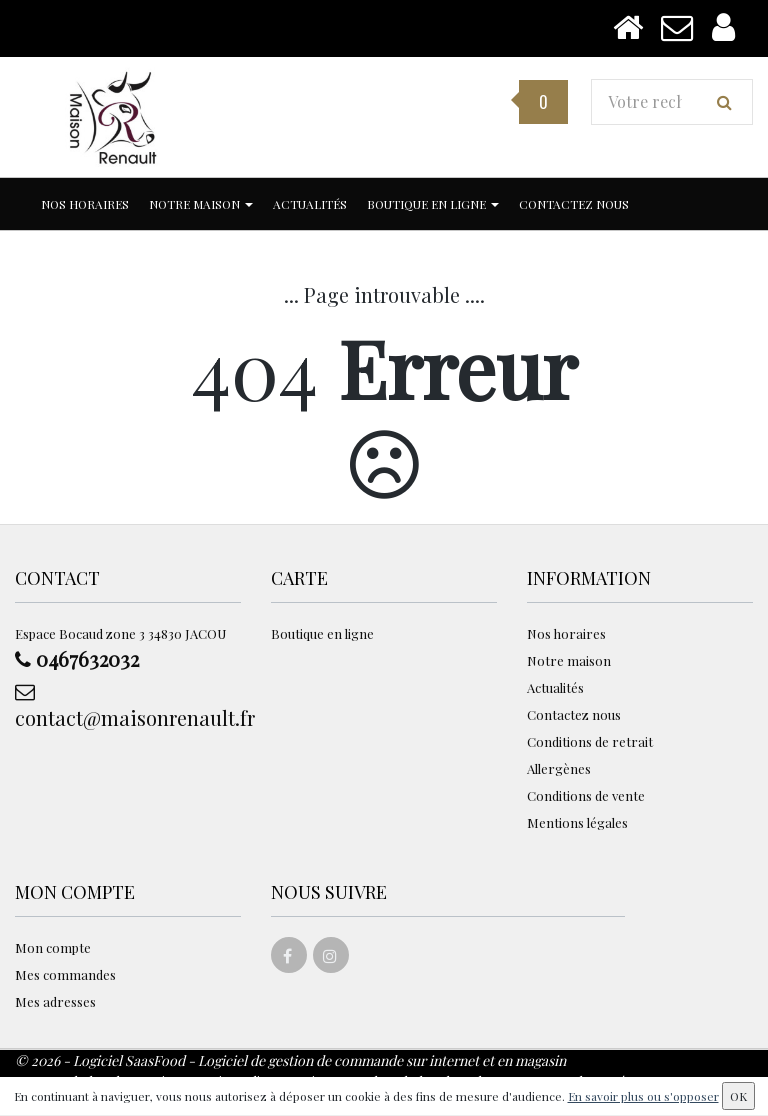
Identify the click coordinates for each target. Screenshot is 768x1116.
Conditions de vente (586, 795)
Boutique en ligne (433, 204)
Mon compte (53, 947)
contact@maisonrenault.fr (128, 706)
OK (738, 1096)
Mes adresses (55, 1001)
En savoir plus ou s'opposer (643, 1096)
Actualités (310, 204)
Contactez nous (574, 204)
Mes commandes (65, 974)
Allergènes (559, 768)
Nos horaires (85, 204)
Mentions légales (577, 822)
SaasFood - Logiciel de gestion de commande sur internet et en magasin (345, 1060)
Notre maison (201, 204)
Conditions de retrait (590, 741)
